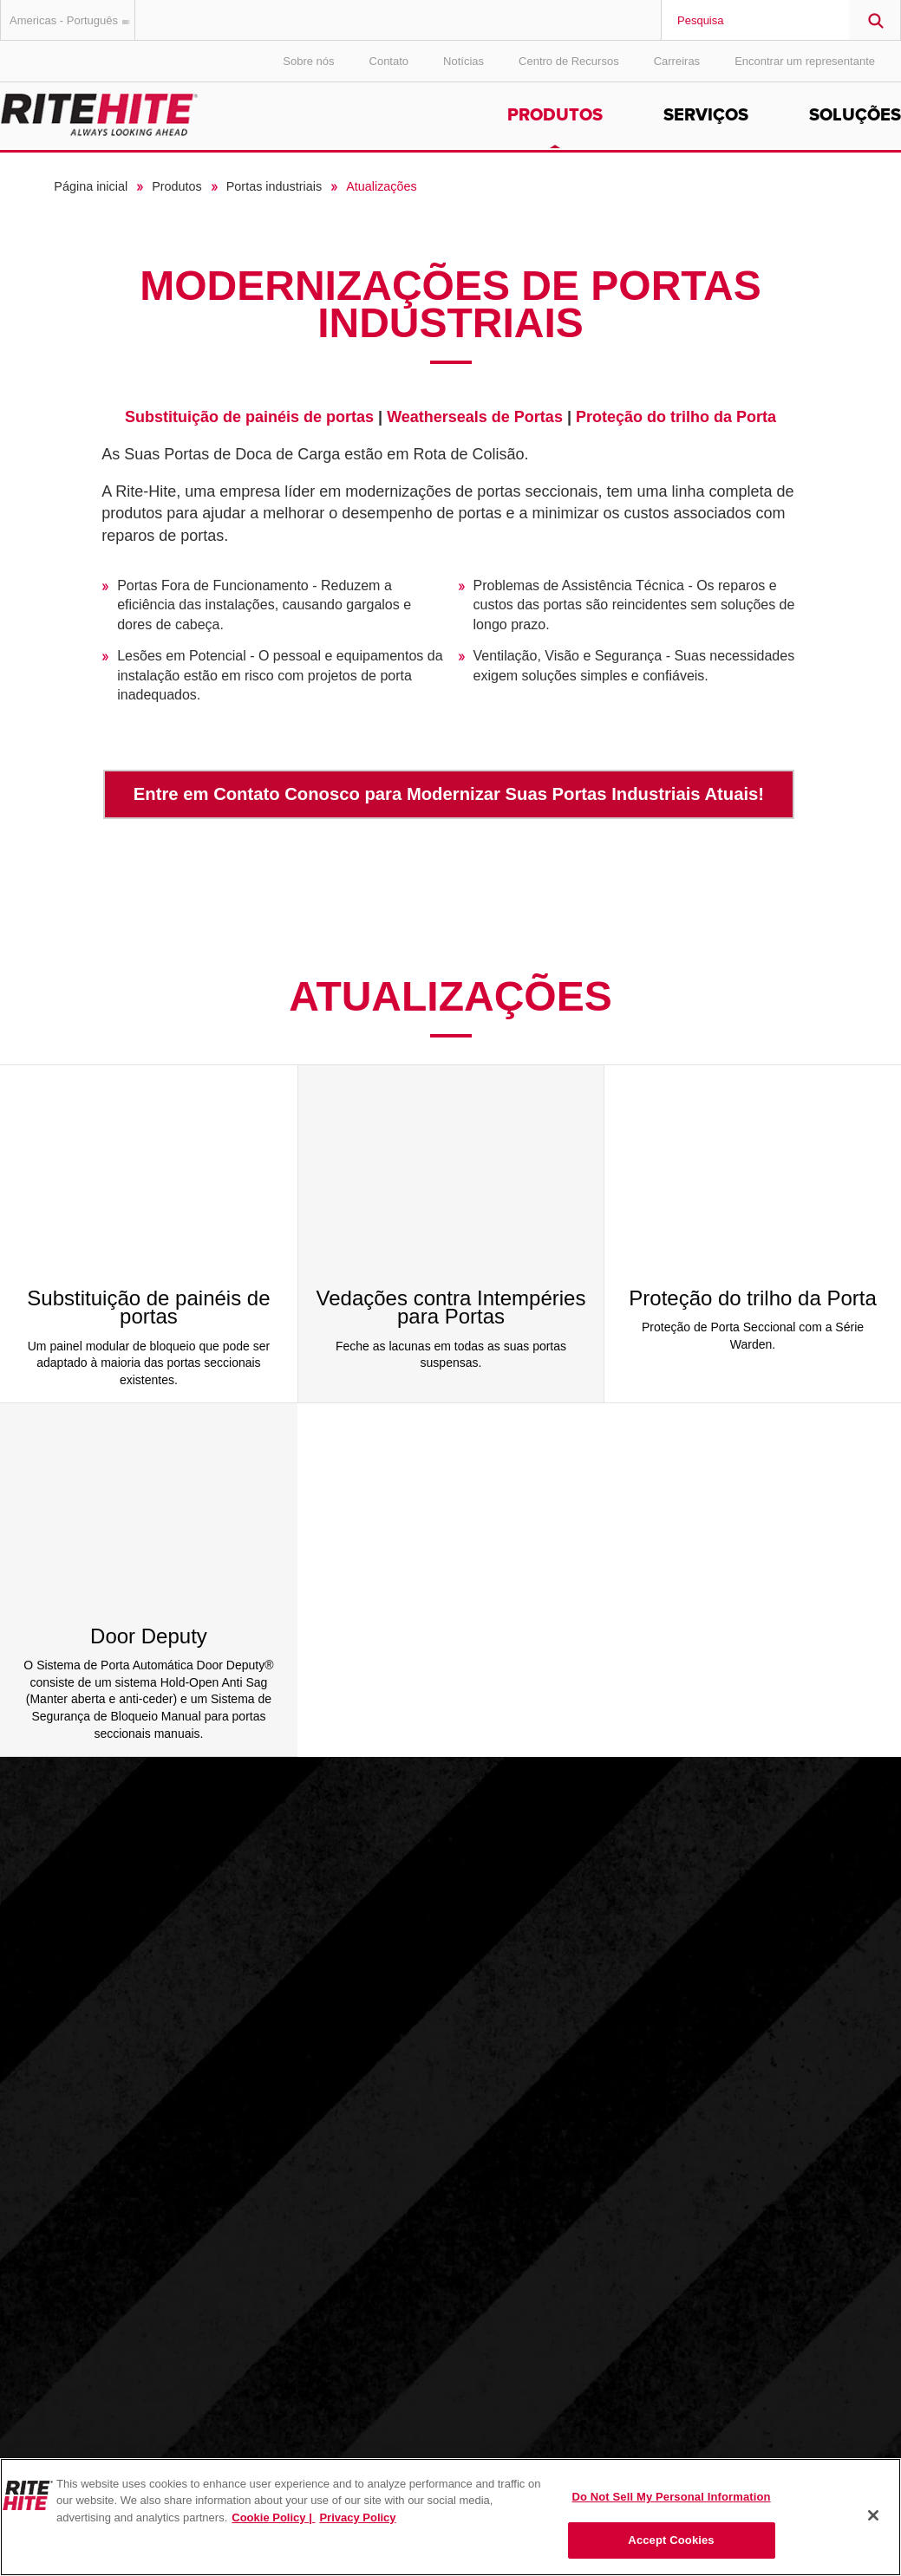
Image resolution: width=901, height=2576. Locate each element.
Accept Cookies (671, 2540)
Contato (389, 61)
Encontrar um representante (805, 61)
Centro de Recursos (569, 61)
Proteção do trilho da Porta (676, 417)
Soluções (855, 115)
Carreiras (677, 61)
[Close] (873, 2515)
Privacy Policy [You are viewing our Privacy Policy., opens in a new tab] (357, 2517)
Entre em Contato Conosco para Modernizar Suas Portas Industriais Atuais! (449, 793)
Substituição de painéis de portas (249, 417)
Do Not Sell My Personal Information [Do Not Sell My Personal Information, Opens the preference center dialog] (670, 2496)
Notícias (463, 61)
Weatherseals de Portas (475, 417)
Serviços (705, 115)
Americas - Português (72, 20)
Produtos (555, 115)
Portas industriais (274, 186)
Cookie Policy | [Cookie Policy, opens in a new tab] (273, 2517)
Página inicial (90, 186)
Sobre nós (308, 61)
